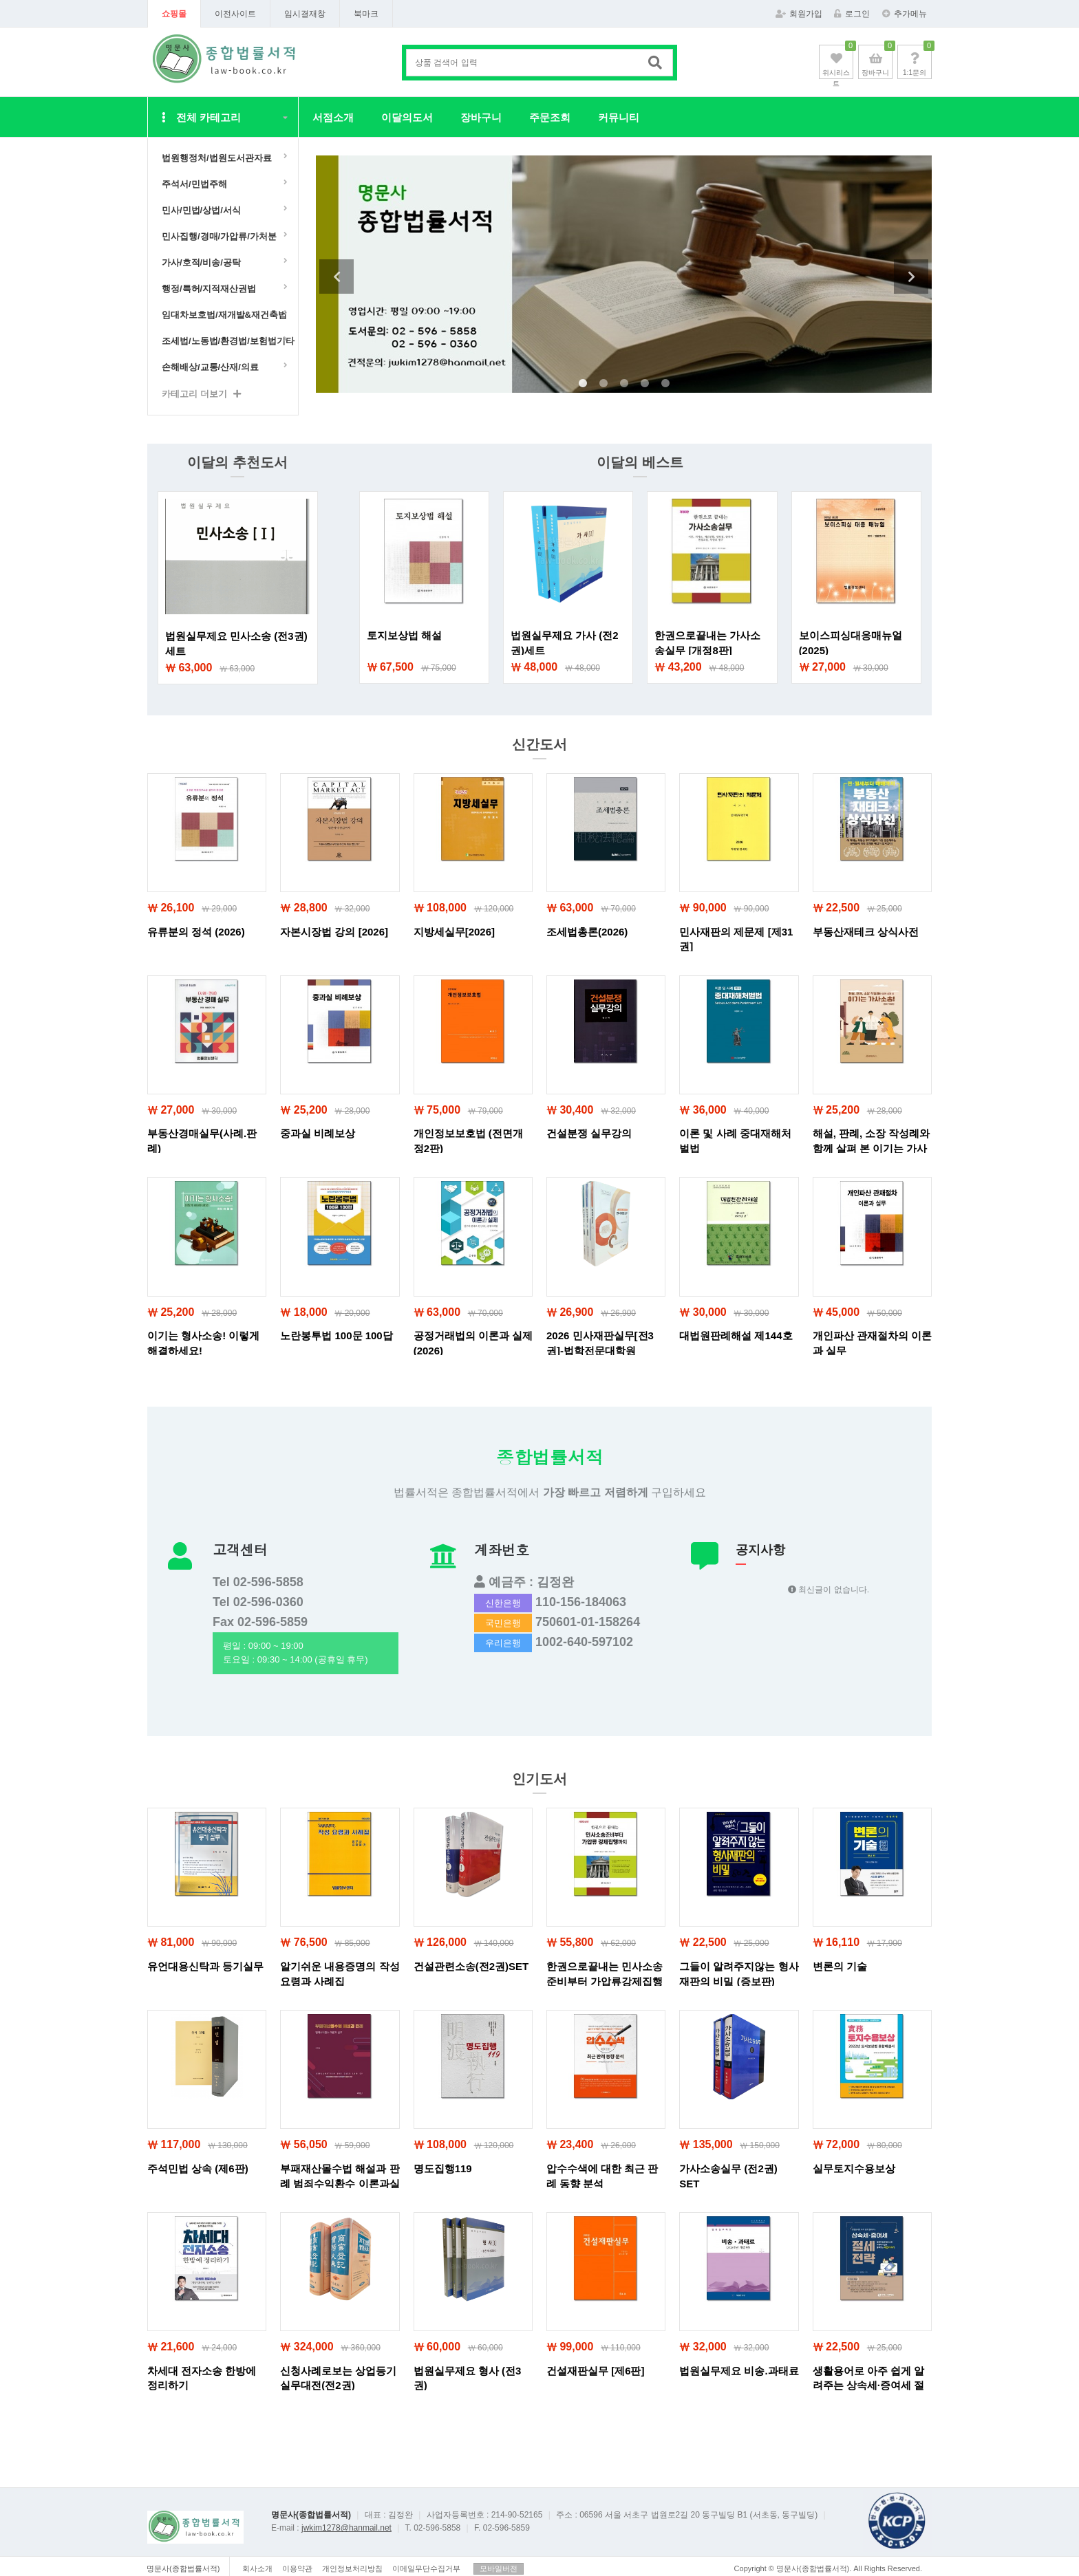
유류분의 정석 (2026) (196, 932)
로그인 (852, 14)
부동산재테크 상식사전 (866, 932)
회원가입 (799, 14)
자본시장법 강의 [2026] (334, 932)
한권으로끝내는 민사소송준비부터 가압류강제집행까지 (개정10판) (604, 1981)
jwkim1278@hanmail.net (346, 2528)
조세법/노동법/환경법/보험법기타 (226, 341)
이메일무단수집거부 (426, 2568)
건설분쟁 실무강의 (589, 1133)
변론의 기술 (840, 1966)
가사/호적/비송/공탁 (201, 262)
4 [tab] (645, 384)
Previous (336, 276)
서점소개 (333, 117)
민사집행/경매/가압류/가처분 (219, 236)
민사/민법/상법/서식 (201, 210)
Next (911, 276)
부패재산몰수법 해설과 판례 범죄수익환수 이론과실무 (339, 2183)
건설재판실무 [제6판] (595, 2371)
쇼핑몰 (174, 14)
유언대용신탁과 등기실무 (205, 1966)
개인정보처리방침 (352, 2568)
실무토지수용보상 (854, 2168)
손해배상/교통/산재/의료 (210, 367)
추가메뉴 (904, 14)
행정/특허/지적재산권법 (209, 288)
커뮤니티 (618, 117)
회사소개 (257, 2568)
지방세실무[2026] (454, 932)
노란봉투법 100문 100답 (336, 1335)
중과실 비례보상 (317, 1133)
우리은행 (503, 1643)
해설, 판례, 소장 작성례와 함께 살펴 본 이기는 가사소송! (871, 1148)
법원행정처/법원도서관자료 (217, 158)
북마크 (366, 14)
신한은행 (503, 1603)
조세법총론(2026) (587, 932)
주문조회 (549, 117)
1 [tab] (583, 384)
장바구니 (481, 117)
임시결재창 (304, 14)
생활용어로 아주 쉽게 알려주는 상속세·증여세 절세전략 (869, 2385)
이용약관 (297, 2568)
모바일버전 (498, 2568)
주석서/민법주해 (194, 184)
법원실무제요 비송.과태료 (738, 2371)
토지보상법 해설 (404, 635)
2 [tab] (603, 384)
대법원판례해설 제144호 (735, 1335)
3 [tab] (624, 384)
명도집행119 (443, 2168)
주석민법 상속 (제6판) (197, 2168)
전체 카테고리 (201, 117)
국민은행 (503, 1623)
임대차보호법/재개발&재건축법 (224, 315)
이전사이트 (235, 14)
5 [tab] (665, 384)
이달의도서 (407, 117)
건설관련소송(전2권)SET (471, 1966)
